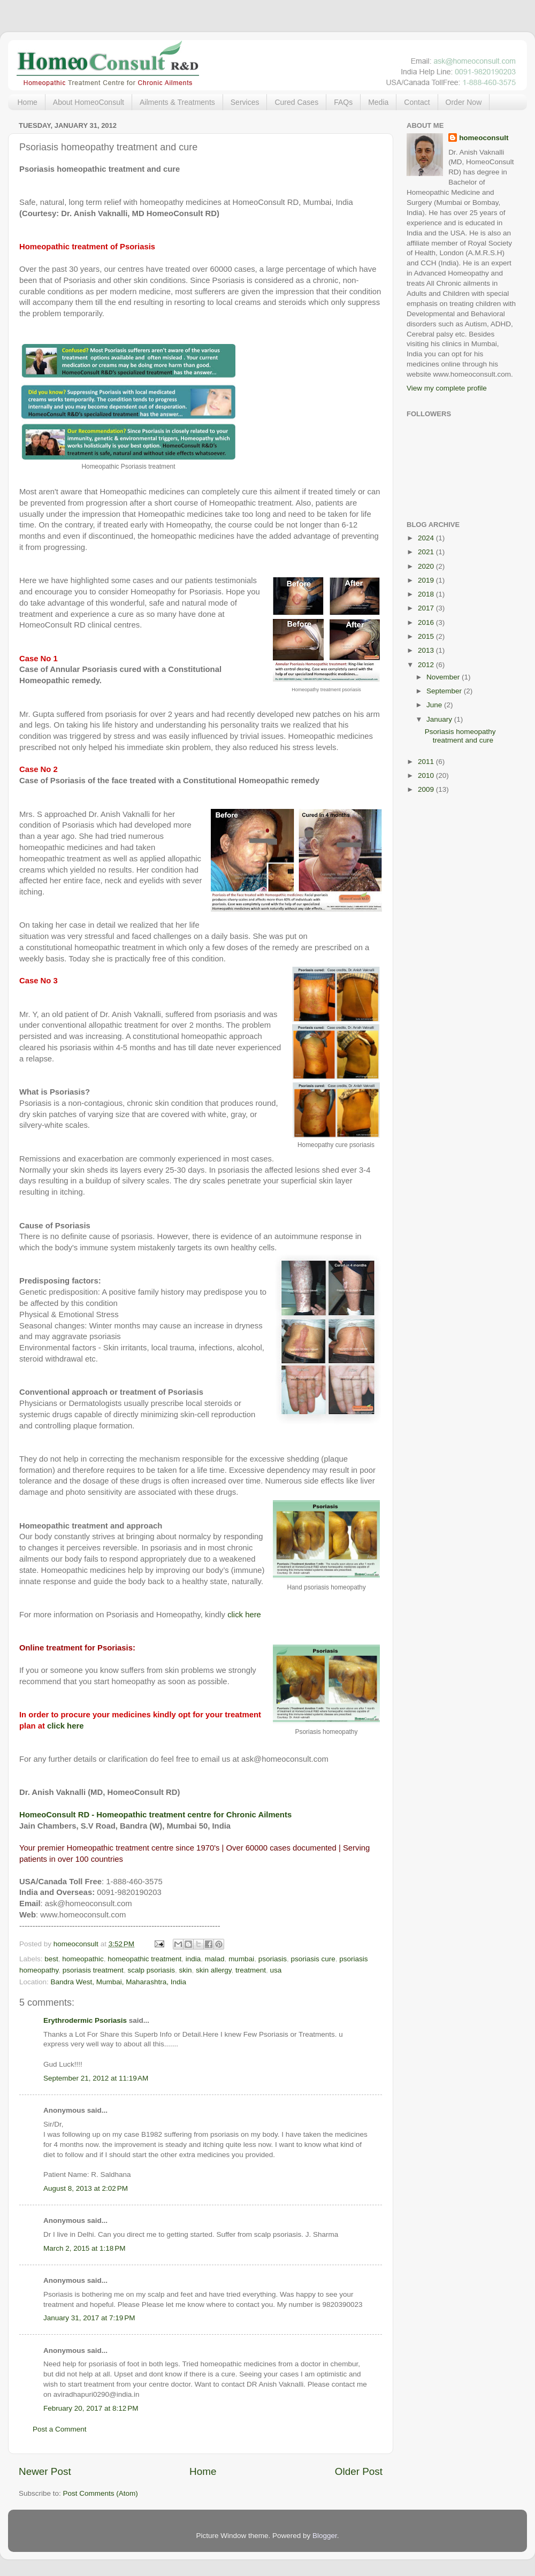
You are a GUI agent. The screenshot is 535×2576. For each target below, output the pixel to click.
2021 (427, 552)
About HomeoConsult (88, 102)
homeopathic (82, 1959)
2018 (427, 594)
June (435, 705)
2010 (427, 775)
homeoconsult (483, 138)
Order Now (464, 102)
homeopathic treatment (144, 1959)
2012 (427, 665)
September (445, 691)
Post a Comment (60, 2429)
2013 (427, 650)
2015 (427, 636)
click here (244, 1614)
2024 (427, 538)
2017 (427, 608)
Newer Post (45, 2471)
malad (215, 1959)
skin (185, 1970)
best (51, 1959)
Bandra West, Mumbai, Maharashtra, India (118, 1982)
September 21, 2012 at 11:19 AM (95, 2078)
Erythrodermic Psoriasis (85, 2020)
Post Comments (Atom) (100, 2493)
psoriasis (272, 1959)
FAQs (343, 102)
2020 (427, 566)
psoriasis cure (313, 1959)
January (440, 719)
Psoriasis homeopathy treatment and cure (460, 736)
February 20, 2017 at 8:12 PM (90, 2408)
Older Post (359, 2471)
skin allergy (214, 1970)
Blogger (324, 2536)
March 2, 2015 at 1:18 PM (84, 2248)
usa (276, 1970)
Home (27, 102)
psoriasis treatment (93, 1970)
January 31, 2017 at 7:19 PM (89, 2318)
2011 (427, 762)
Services (245, 102)
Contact (417, 102)
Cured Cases (296, 102)
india (193, 1959)
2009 (427, 789)
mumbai (241, 1959)
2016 (427, 622)
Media (378, 102)
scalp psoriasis (151, 1970)
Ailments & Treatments (177, 102)
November (444, 677)
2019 (427, 580)
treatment (250, 1970)
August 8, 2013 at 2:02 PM (85, 2188)
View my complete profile (447, 388)
